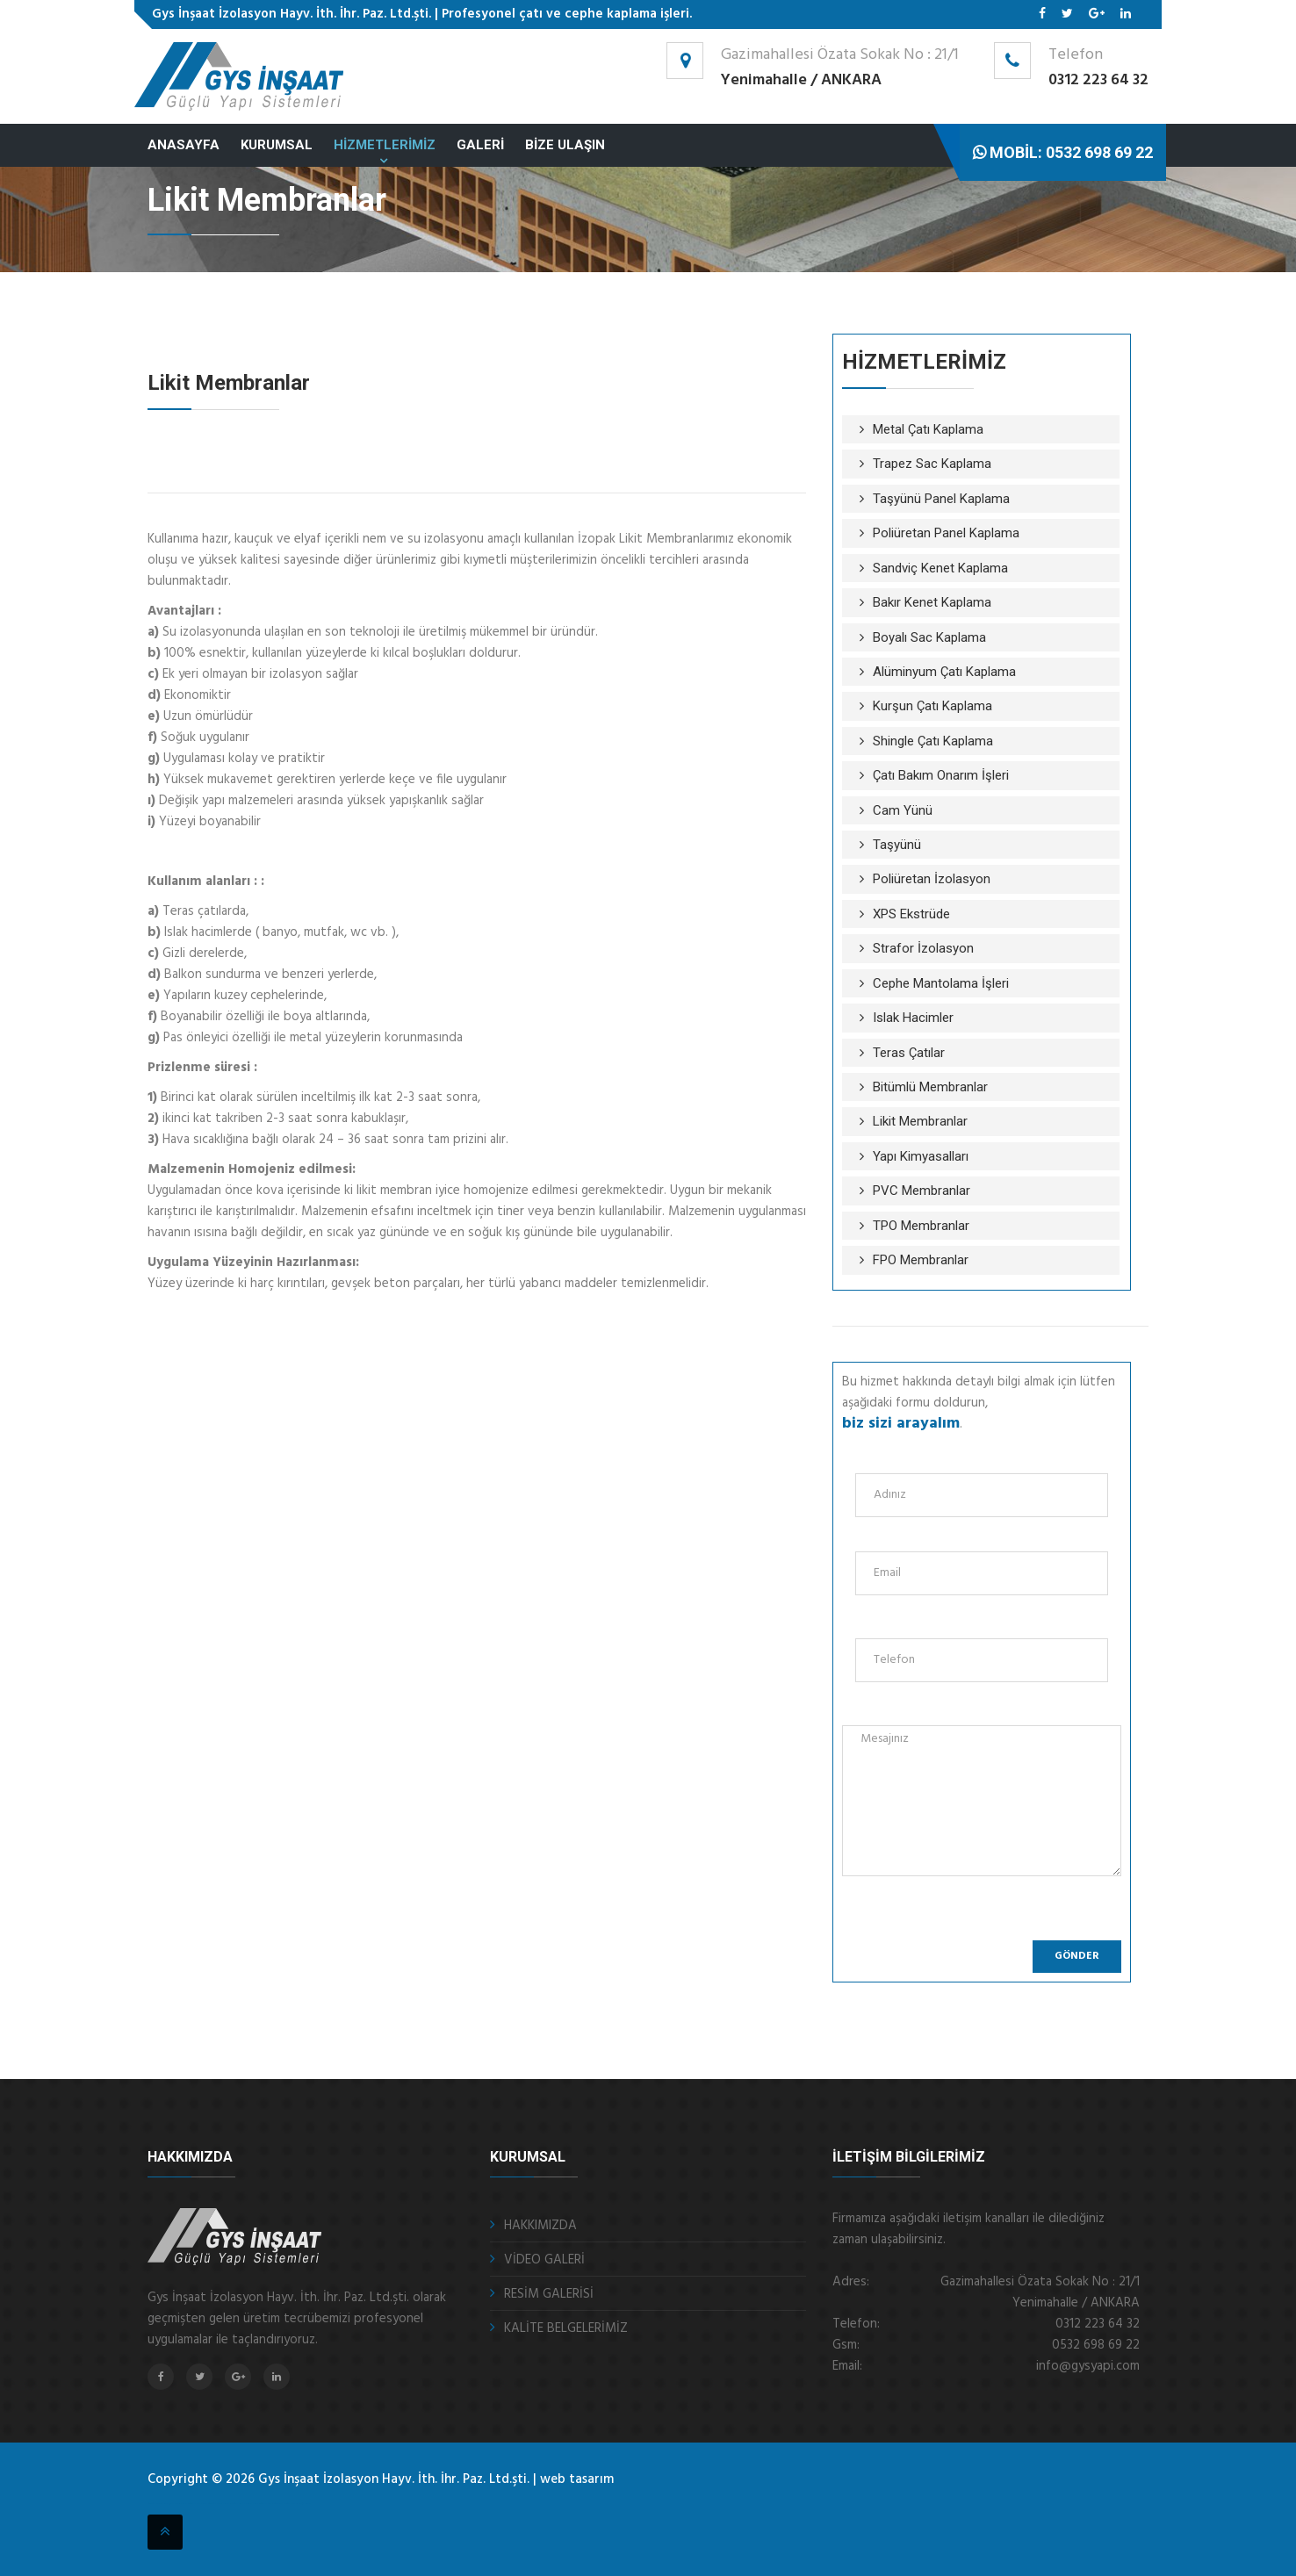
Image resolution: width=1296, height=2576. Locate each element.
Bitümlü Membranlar (930, 1087)
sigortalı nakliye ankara (240, 2503)
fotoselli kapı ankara (197, 2503)
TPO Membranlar (921, 1226)
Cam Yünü (902, 810)
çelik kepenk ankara (177, 2503)
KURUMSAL (277, 145)
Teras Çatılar (909, 1053)
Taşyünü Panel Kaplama (941, 499)
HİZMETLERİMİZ (385, 145)
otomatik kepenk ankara (158, 2503)
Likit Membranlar (920, 1121)
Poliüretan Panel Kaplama (946, 533)
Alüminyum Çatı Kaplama (944, 672)
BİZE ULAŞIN (565, 145)
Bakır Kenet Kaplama (932, 602)
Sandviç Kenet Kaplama (940, 568)
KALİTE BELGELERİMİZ (566, 2328)
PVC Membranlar (921, 1190)
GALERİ (480, 145)
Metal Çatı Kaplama (928, 429)
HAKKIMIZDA (540, 2225)
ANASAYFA (184, 145)
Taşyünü (897, 845)
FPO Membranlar (920, 1260)
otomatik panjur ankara (218, 2503)
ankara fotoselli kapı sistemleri (267, 2503)
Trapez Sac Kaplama (932, 463)
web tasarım (577, 2479)
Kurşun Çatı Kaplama (932, 706)
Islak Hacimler (913, 1017)
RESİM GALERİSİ (549, 2294)
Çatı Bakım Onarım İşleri (941, 775)
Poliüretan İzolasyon (931, 879)
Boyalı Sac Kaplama (929, 637)
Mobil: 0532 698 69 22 (1063, 152)
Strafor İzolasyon (923, 948)
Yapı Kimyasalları (920, 1156)
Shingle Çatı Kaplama (933, 741)
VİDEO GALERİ (544, 2259)
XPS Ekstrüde (911, 914)
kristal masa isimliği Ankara (297, 2503)
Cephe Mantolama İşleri (941, 983)
